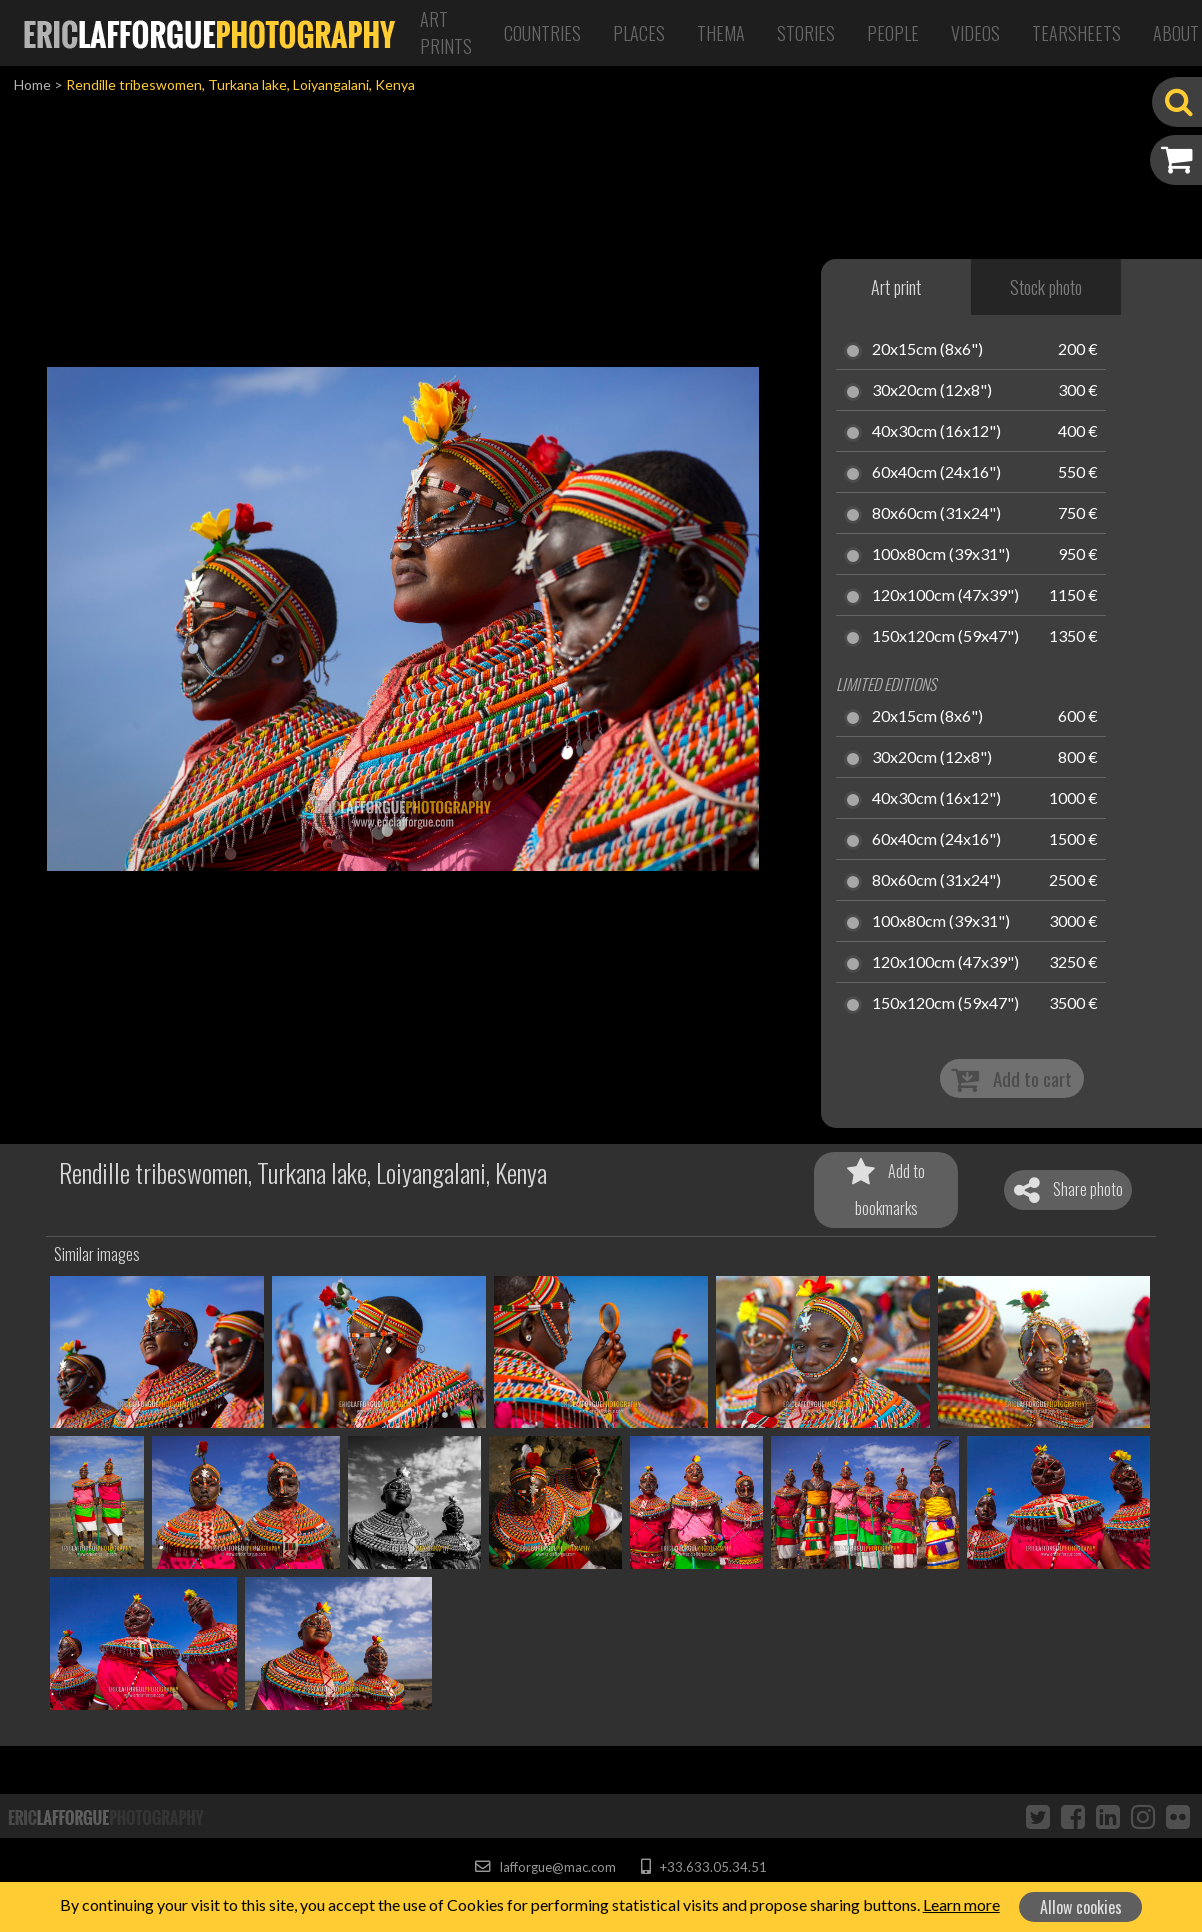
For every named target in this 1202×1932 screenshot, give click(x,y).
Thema (721, 33)
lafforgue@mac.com (545, 1867)
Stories (806, 33)
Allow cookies (1081, 1907)
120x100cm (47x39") (945, 596)
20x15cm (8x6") (927, 350)
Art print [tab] (896, 287)
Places (639, 33)
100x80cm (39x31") (941, 555)
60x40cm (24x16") (936, 473)
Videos (975, 33)
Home (32, 84)
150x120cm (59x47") (945, 637)
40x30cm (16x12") (936, 432)
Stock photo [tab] (1046, 287)
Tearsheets (1076, 33)
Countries (542, 33)
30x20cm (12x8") (932, 391)
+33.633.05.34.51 (703, 1867)
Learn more (961, 1904)
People (893, 33)
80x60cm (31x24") (936, 514)
